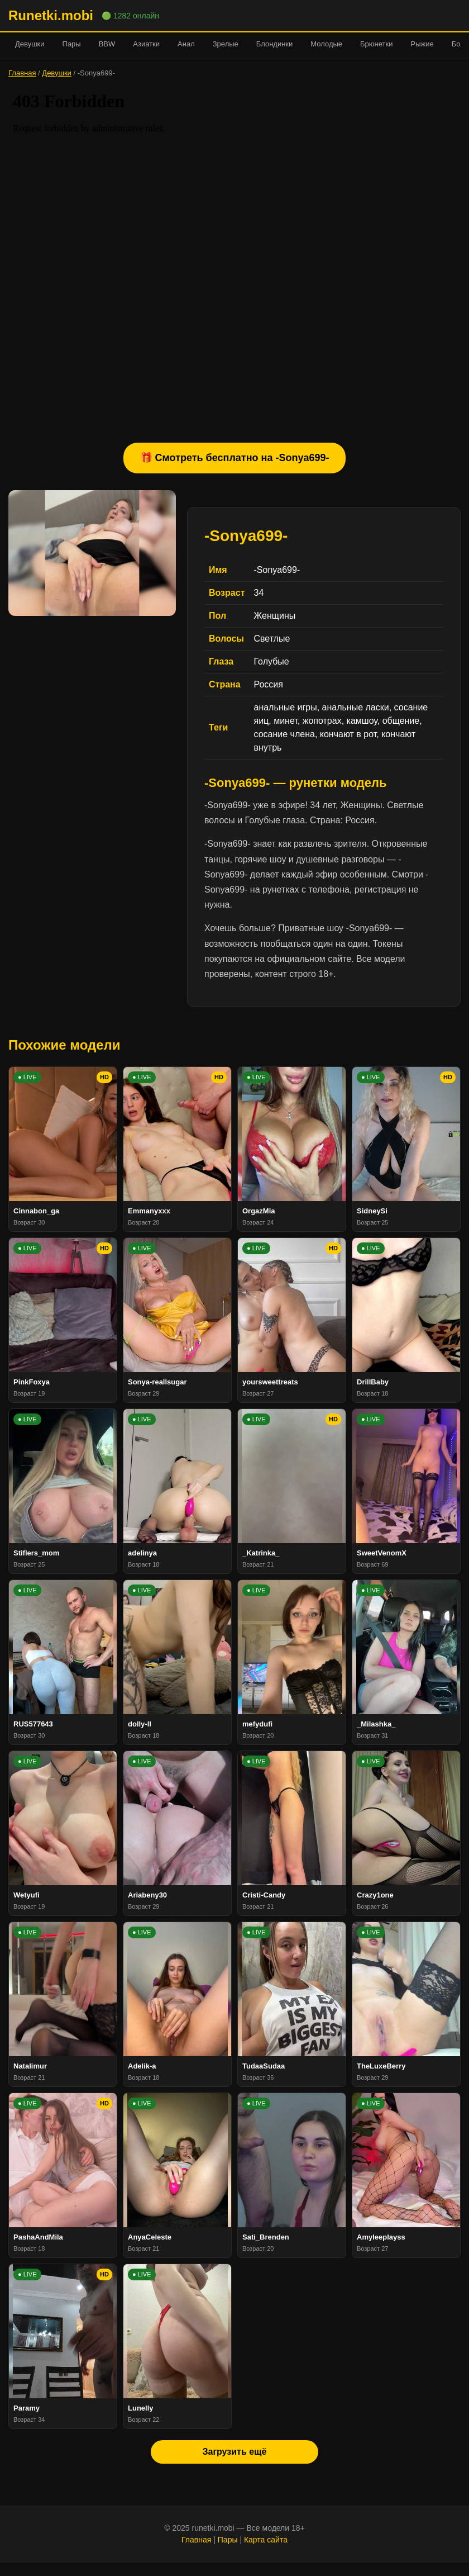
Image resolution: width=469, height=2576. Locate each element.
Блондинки (274, 44)
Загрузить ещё (234, 2451)
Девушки (30, 44)
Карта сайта (266, 2539)
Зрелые (225, 44)
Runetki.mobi (50, 15)
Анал (186, 44)
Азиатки (146, 44)
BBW (107, 44)
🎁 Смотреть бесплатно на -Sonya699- (234, 457)
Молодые (326, 44)
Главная (22, 73)
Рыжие (421, 44)
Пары (72, 44)
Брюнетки (376, 44)
